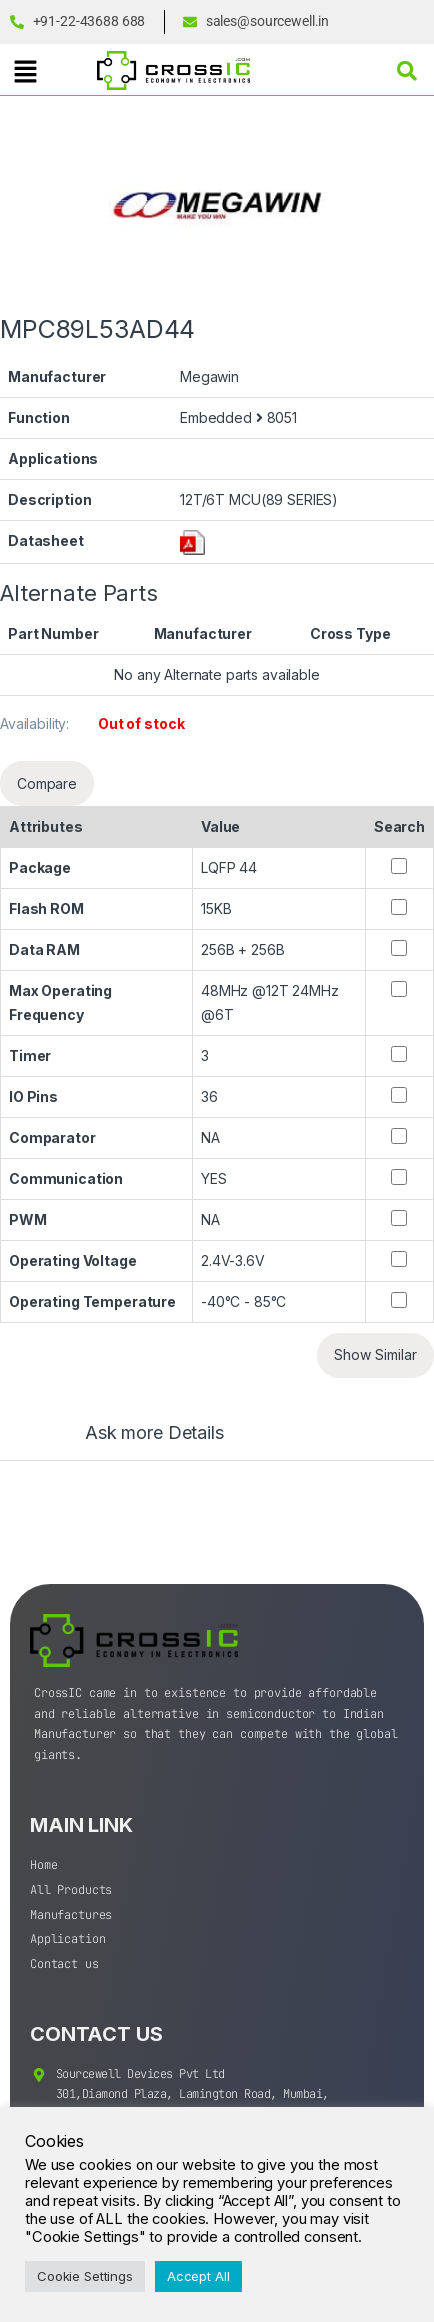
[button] (25, 71)
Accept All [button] (198, 2276)
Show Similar (375, 1354)
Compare (47, 783)
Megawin (209, 376)
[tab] (134, 1442)
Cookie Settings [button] (85, 2276)
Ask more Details (154, 1433)
